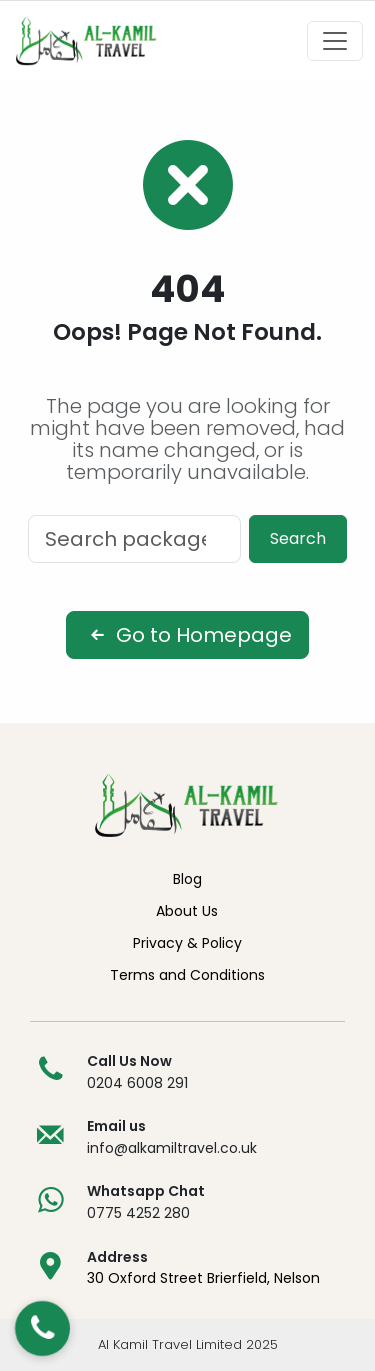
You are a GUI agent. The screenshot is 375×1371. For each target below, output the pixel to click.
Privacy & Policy (187, 943)
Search (298, 538)
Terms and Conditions (187, 975)
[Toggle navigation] (335, 41)
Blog (187, 879)
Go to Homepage (187, 635)
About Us (187, 911)
